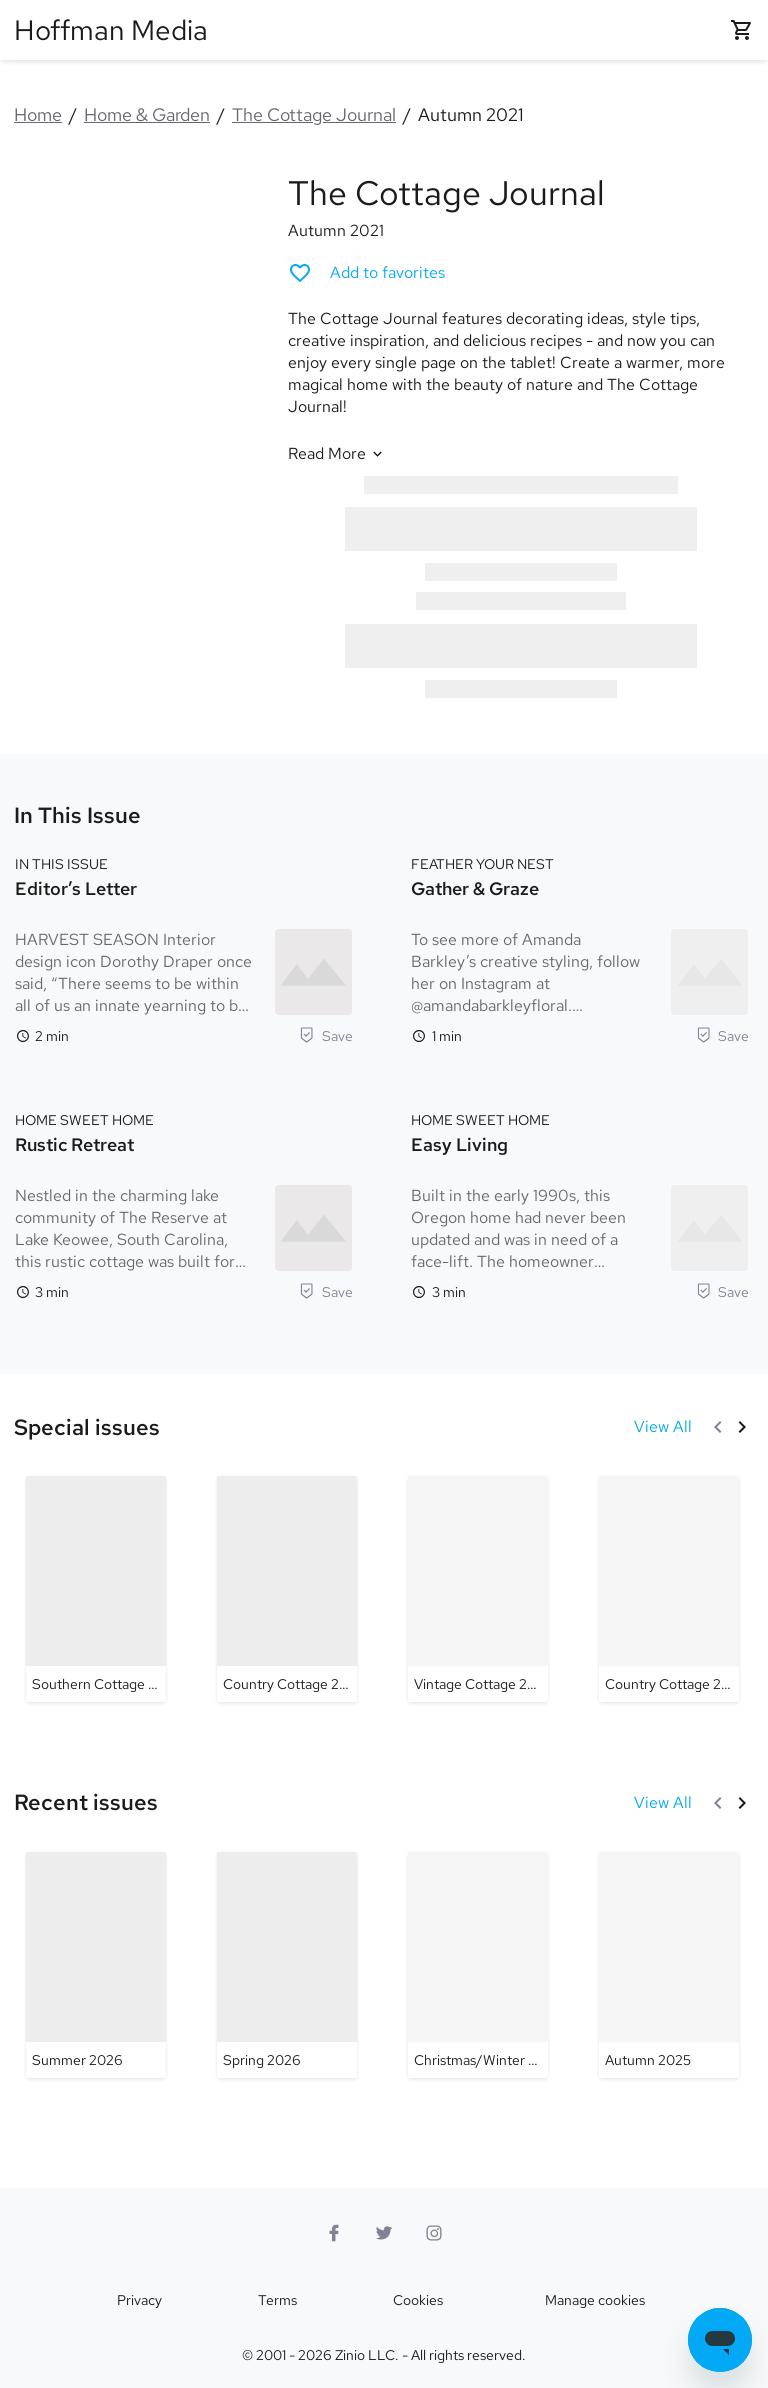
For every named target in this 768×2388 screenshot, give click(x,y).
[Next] (742, 1427)
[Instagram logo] (434, 2233)
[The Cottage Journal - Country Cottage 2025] (287, 1589)
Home (38, 114)
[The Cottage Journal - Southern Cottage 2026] (96, 1589)
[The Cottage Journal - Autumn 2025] (669, 1965)
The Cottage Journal (314, 114)
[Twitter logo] (384, 2233)
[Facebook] (334, 2233)
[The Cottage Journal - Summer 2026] (96, 1965)
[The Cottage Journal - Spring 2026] (287, 1965)
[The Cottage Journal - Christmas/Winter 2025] (478, 1965)
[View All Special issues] (663, 1427)
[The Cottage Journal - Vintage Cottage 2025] (478, 1589)
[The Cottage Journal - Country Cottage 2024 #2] (669, 1589)
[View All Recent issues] (663, 1803)
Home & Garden (147, 114)
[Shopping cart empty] (742, 30)
